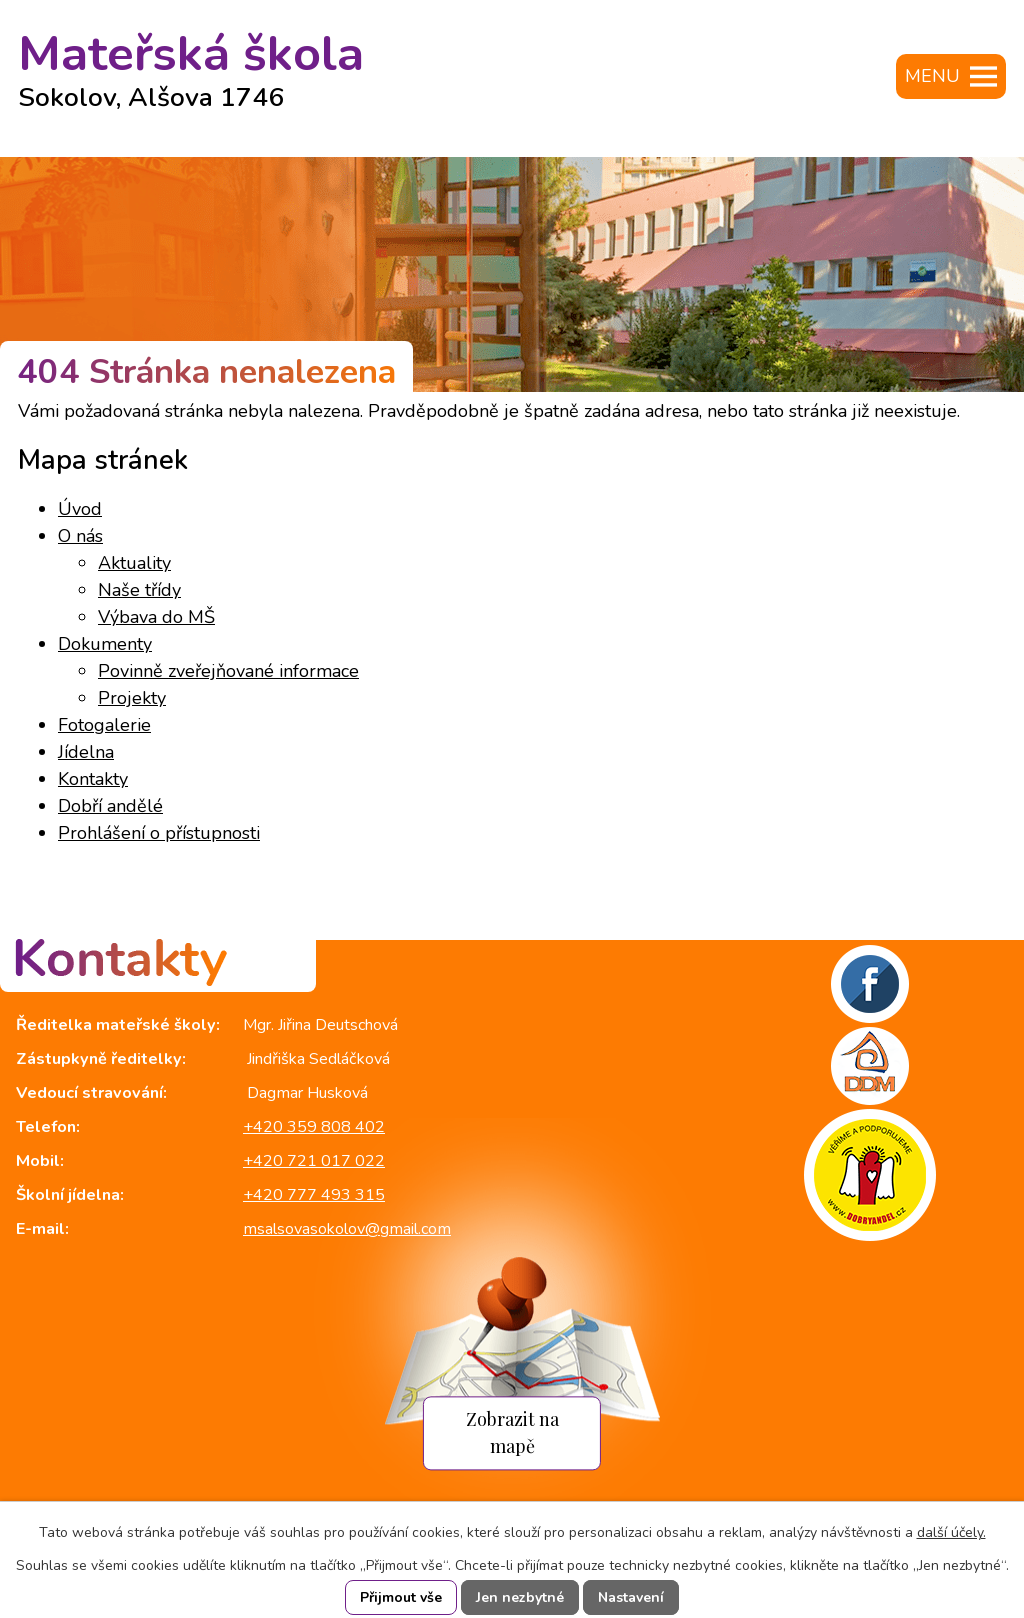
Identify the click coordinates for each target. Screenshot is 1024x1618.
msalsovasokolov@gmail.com (347, 1229)
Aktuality (134, 563)
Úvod (80, 509)
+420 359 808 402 (314, 1127)
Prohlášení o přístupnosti (159, 833)
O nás (80, 536)
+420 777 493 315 (314, 1195)
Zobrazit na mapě (512, 1433)
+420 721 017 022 (314, 1161)
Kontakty (93, 779)
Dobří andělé (110, 806)
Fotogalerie (104, 725)
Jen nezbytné (520, 1597)
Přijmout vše (401, 1597)
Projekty (132, 698)
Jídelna (86, 752)
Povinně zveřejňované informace (228, 671)
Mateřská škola (191, 62)
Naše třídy (139, 590)
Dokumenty (105, 644)
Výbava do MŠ (156, 617)
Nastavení (631, 1597)
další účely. (951, 1532)
